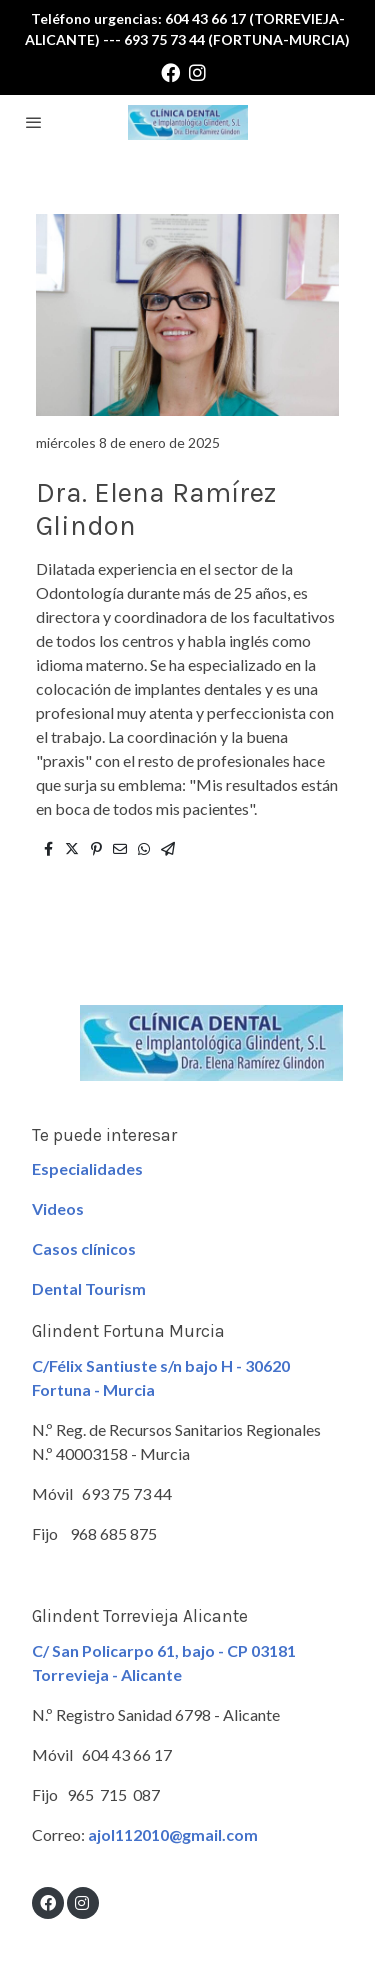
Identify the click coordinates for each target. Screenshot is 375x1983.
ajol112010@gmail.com (173, 1834)
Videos (58, 1208)
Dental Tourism (89, 1288)
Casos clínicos (84, 1248)
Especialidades (87, 1168)
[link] (188, 122)
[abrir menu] (34, 122)
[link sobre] (187, 1055)
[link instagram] (197, 71)
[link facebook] (170, 71)
